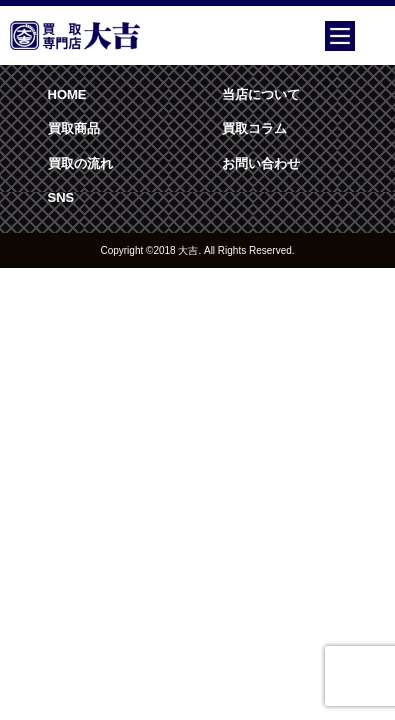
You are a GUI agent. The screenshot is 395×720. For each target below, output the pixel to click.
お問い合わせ (261, 163)
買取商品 (74, 128)
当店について (261, 94)
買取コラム (254, 128)
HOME (67, 94)
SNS (61, 197)
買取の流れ (80, 163)
